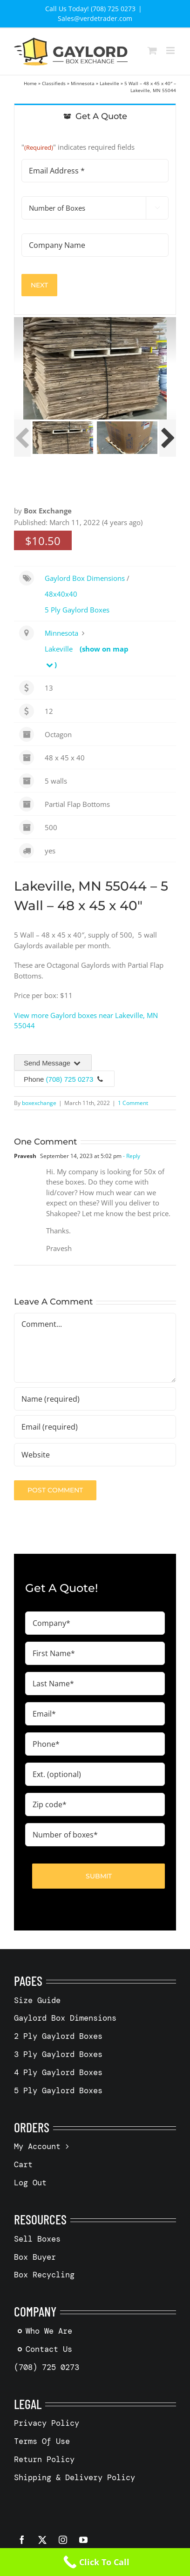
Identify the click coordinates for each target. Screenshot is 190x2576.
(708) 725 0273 (70, 1079)
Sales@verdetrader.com (95, 18)
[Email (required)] (95, 1426)
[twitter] (42, 2540)
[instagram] (63, 2540)
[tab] (95, 116)
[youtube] (83, 2540)
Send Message (53, 1063)
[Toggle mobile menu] (171, 50)
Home (30, 83)
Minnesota (83, 83)
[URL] (95, 1454)
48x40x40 (61, 594)
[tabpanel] (95, 221)
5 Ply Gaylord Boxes (77, 609)
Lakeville (109, 83)
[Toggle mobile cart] (152, 50)
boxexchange (39, 1103)
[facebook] (22, 2540)
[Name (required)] (95, 1399)
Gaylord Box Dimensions (85, 578)
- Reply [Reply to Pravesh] (131, 1156)
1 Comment (133, 1103)
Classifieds (54, 83)
